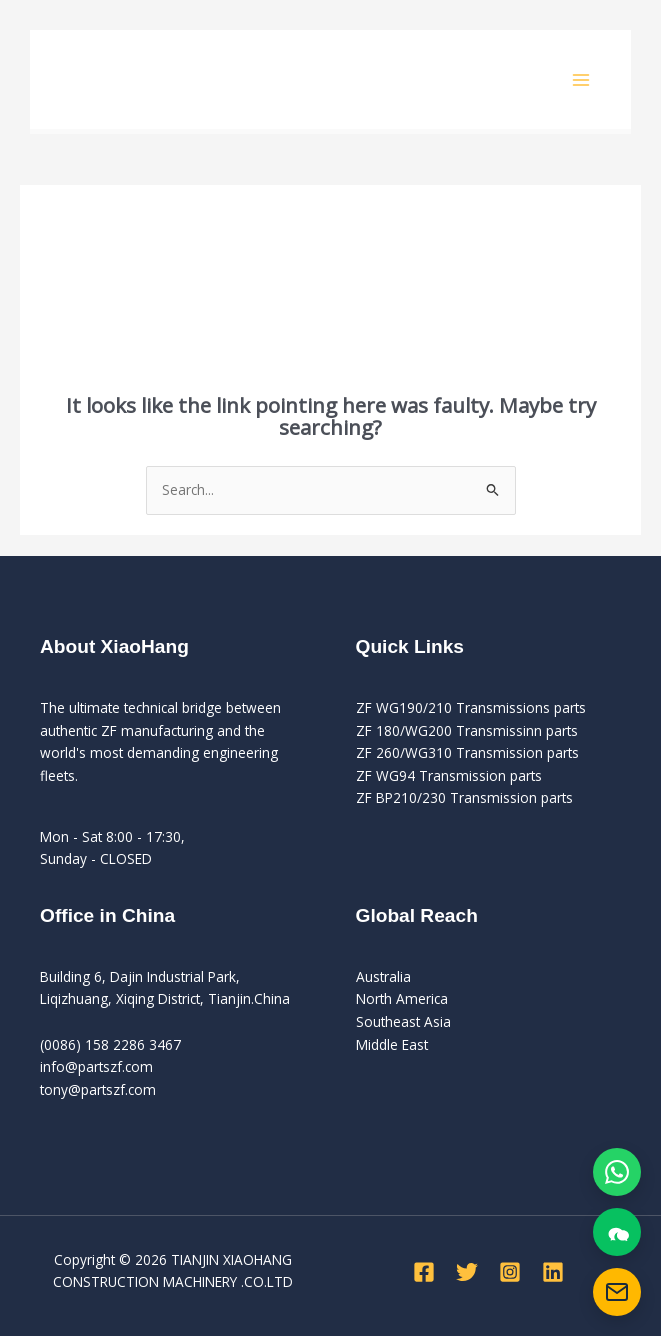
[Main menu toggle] (581, 79)
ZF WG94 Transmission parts (449, 775)
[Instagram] (510, 1272)
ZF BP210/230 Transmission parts (464, 797)
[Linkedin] (553, 1272)
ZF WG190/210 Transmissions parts (471, 707)
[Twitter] (467, 1272)
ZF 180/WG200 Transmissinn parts (467, 730)
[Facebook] (424, 1272)
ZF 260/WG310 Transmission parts (467, 752)
